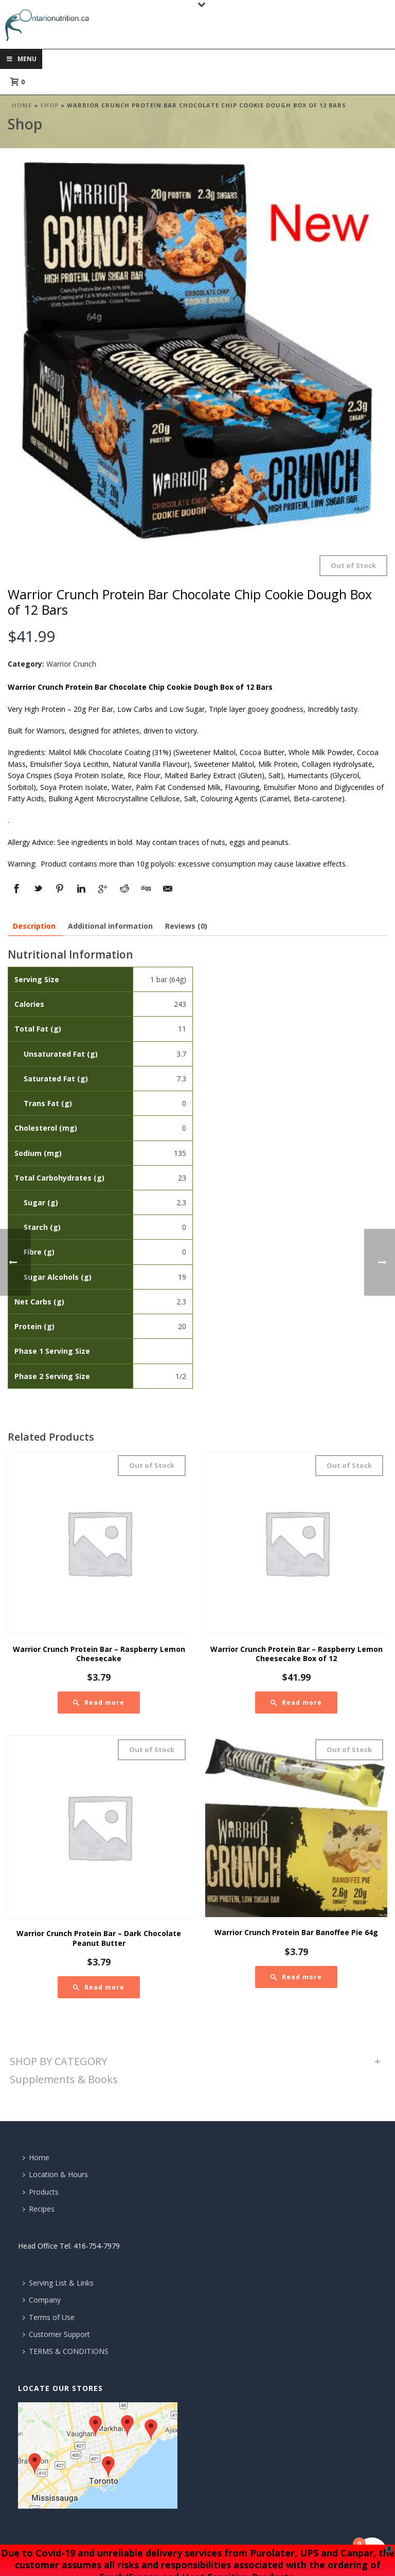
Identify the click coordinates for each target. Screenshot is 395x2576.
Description (34, 926)
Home (22, 105)
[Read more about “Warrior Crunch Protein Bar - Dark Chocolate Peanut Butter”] (99, 1987)
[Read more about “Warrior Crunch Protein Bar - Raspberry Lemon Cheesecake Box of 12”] (296, 1702)
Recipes (39, 2209)
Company (42, 2300)
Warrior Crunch (71, 664)
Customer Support (56, 2334)
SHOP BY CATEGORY (58, 2061)
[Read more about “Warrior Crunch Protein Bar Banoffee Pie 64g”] (296, 1977)
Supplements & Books (64, 2079)
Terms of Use (49, 2317)
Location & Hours (55, 2174)
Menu (21, 58)
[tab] (34, 926)
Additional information (110, 926)
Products (41, 2192)
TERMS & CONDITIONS (66, 2351)
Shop (49, 105)
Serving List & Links (58, 2283)
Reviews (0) (186, 926)
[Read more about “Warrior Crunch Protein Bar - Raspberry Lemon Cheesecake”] (99, 1702)
